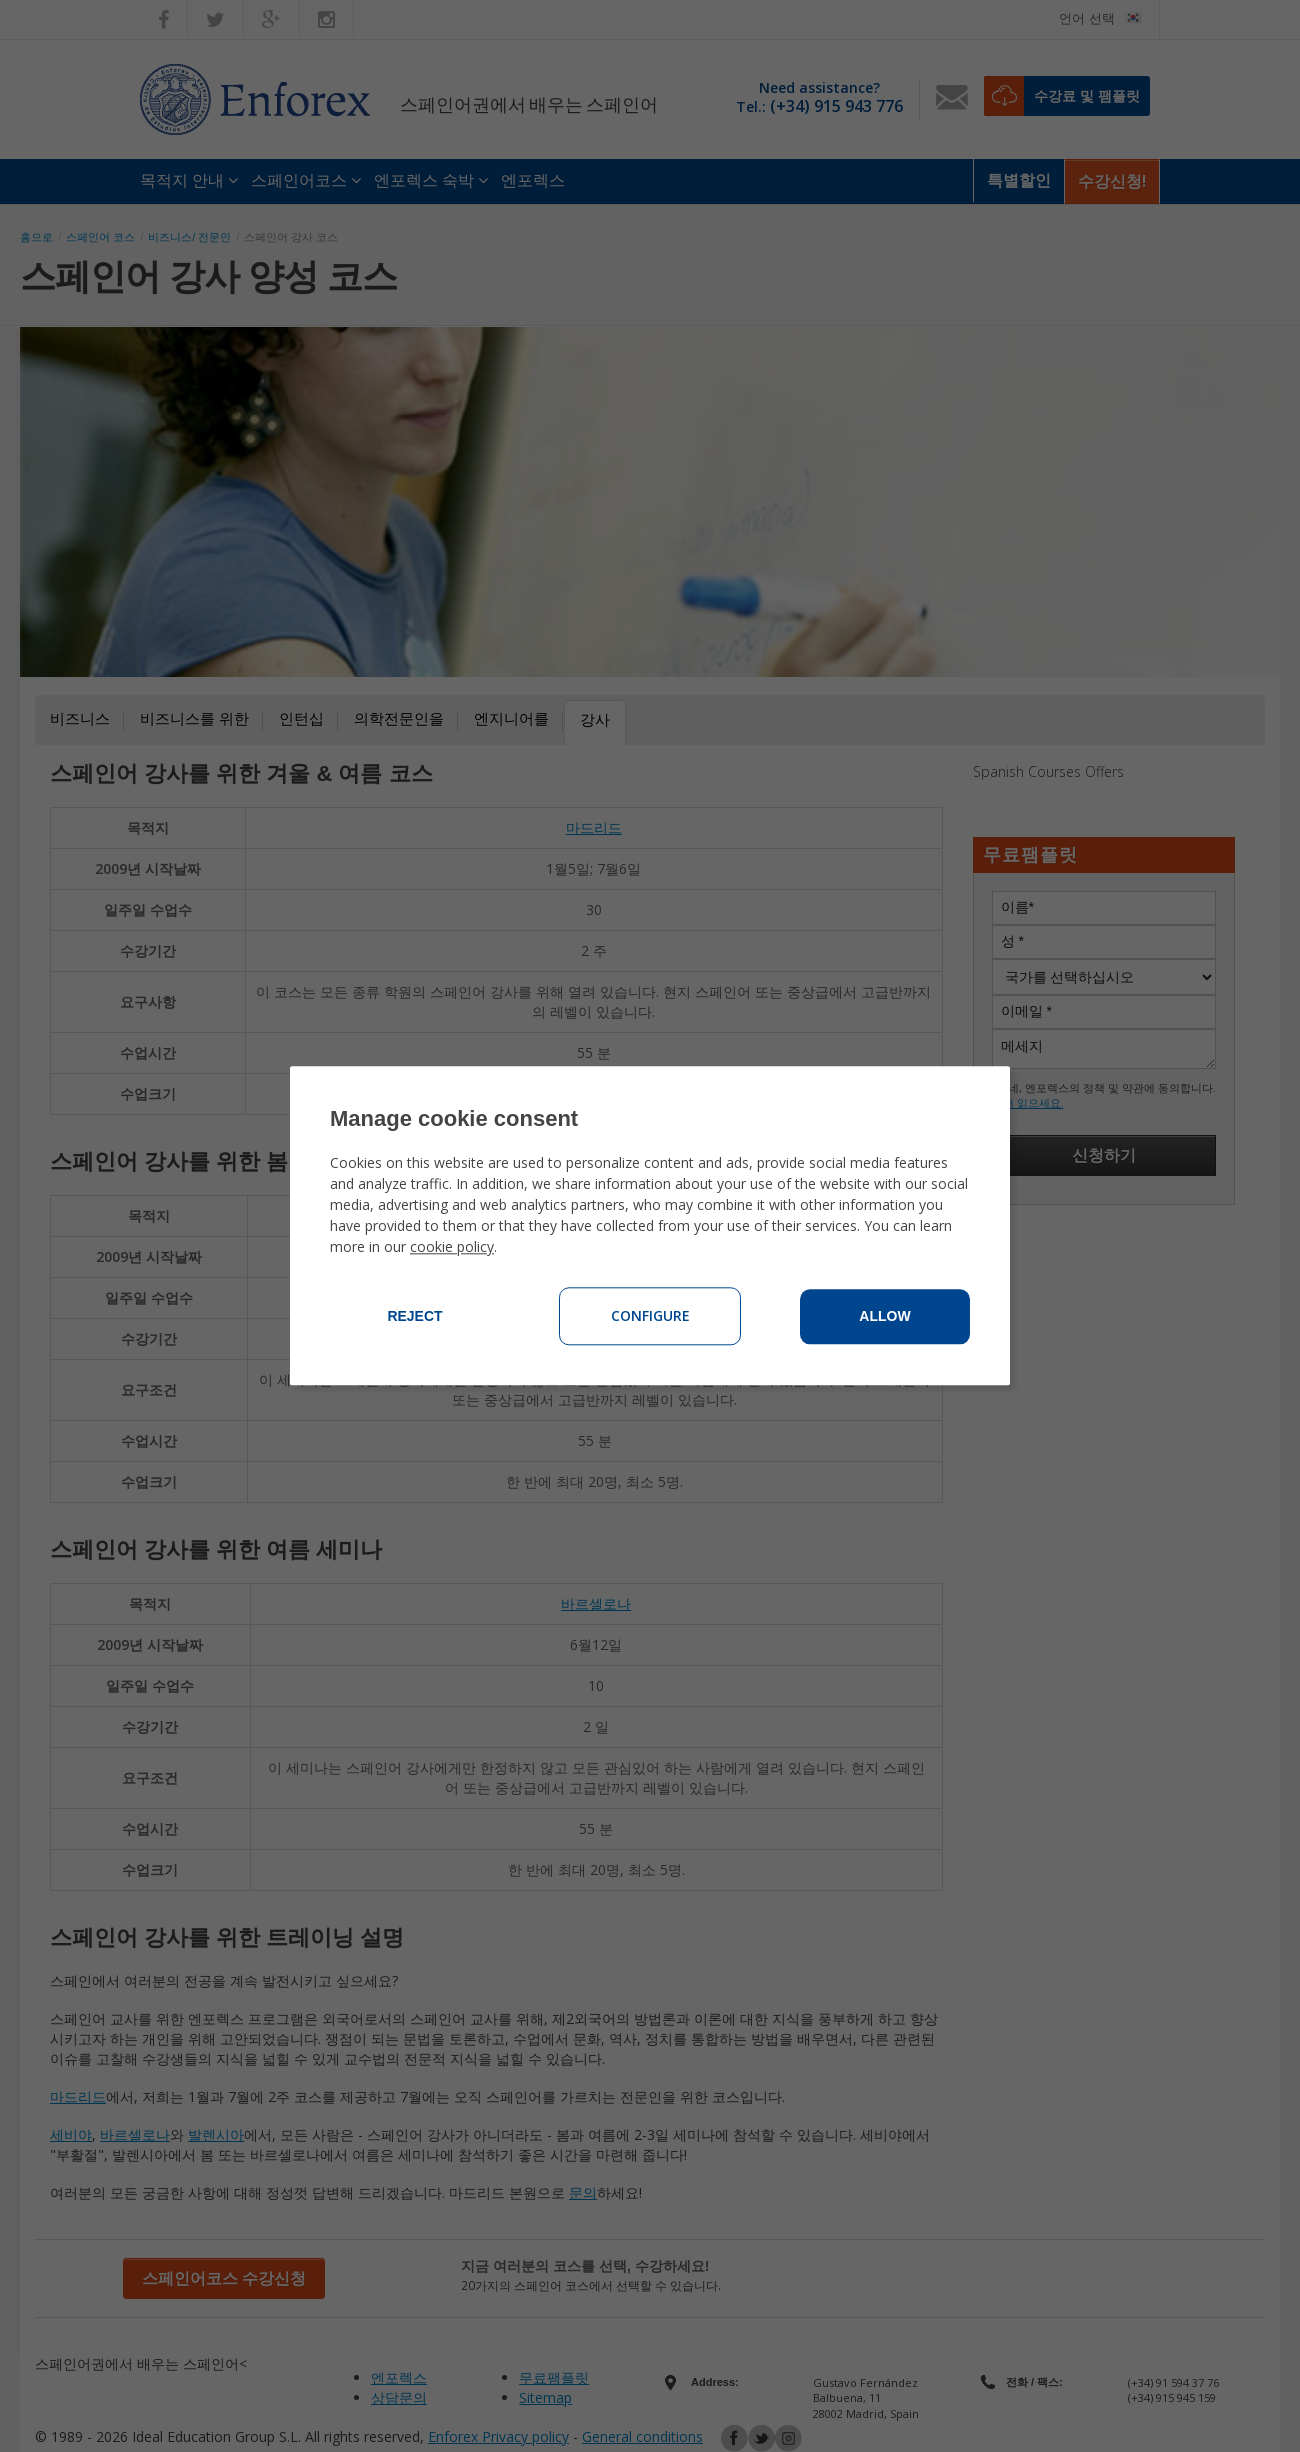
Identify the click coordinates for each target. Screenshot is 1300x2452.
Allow (884, 1317)
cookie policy (452, 1247)
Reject (414, 1317)
